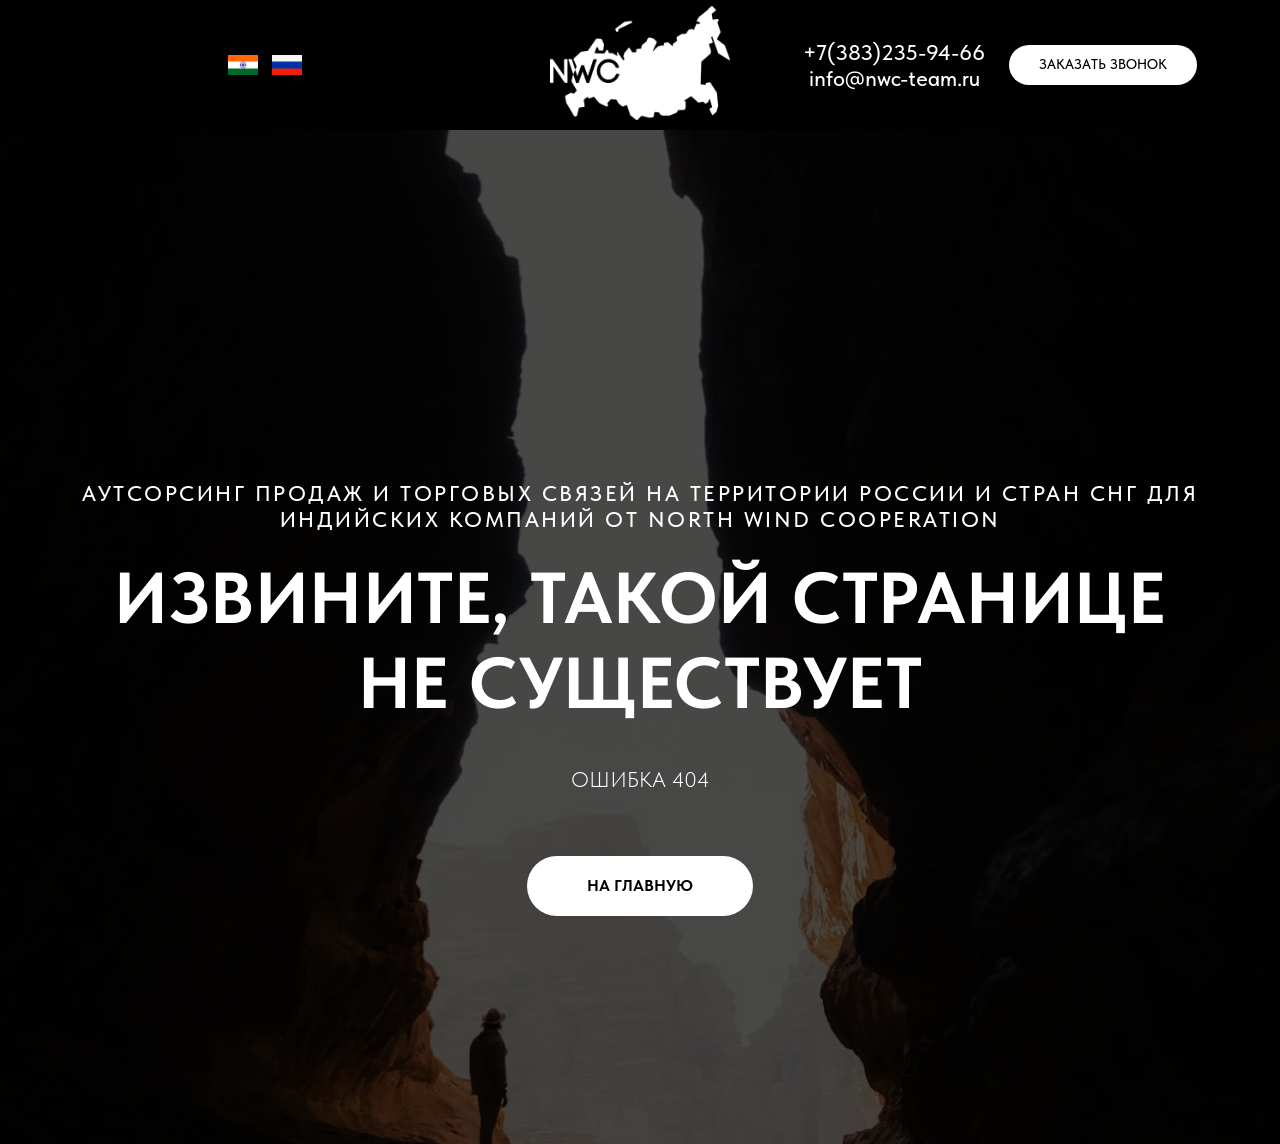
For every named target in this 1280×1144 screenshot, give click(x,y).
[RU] (287, 74)
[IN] (243, 74)
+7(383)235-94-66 (894, 52)
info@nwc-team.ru (894, 78)
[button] (1103, 65)
